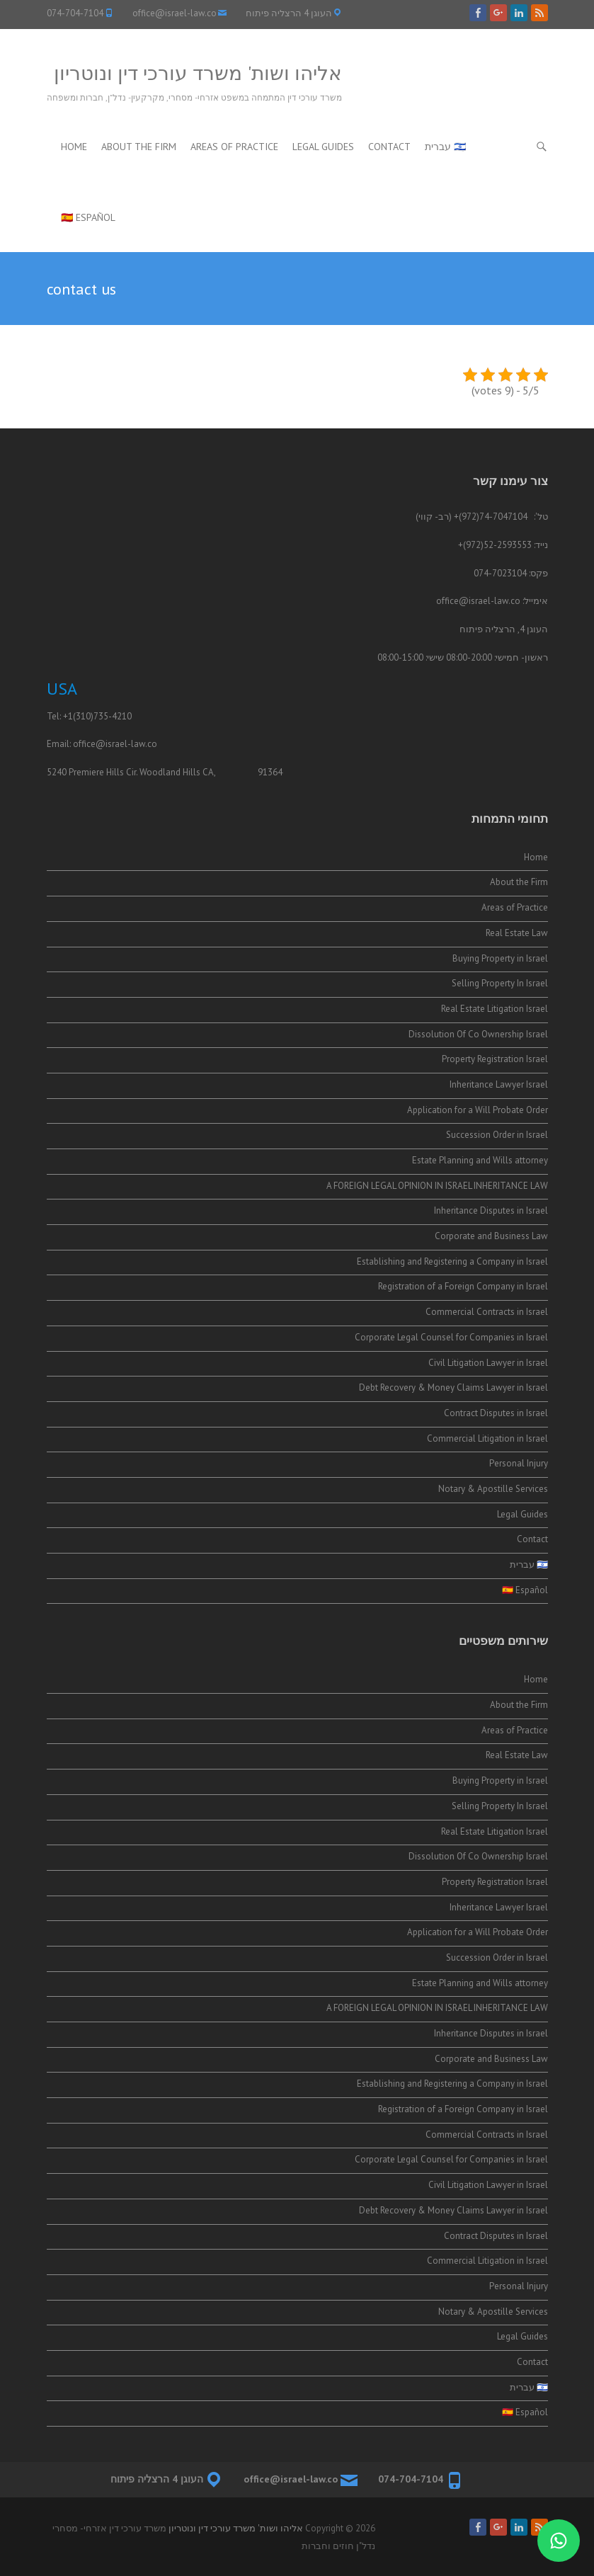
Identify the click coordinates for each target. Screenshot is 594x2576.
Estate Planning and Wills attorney (480, 1160)
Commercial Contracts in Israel (486, 1312)
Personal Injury (518, 1463)
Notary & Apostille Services (493, 1489)
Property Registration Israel (495, 1059)
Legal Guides (323, 146)
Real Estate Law (517, 933)
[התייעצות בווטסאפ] (558, 2540)
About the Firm (138, 146)
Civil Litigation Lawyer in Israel (488, 1363)
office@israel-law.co (174, 13)
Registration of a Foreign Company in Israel (463, 1286)
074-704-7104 (75, 13)
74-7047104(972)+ (490, 517)
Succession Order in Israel (496, 1135)
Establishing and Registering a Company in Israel (452, 1261)
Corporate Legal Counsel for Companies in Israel (451, 1337)
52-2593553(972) (497, 545)
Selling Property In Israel (500, 983)
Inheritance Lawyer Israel (499, 1084)
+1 (68, 716)
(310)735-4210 (102, 716)
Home (74, 146)
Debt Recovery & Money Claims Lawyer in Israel (453, 1387)
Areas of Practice (234, 146)
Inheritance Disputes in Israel (491, 1210)
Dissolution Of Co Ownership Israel (478, 1034)
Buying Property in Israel (500, 958)
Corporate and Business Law (491, 1236)
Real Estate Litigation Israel (494, 1009)
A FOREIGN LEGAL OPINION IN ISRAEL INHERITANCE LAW (437, 1186)
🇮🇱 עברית (445, 146)
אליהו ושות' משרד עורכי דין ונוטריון (198, 72)
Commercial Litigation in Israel (487, 1438)
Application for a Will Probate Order (477, 1110)
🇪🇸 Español (88, 217)
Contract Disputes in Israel (496, 1413)
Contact (389, 146)
